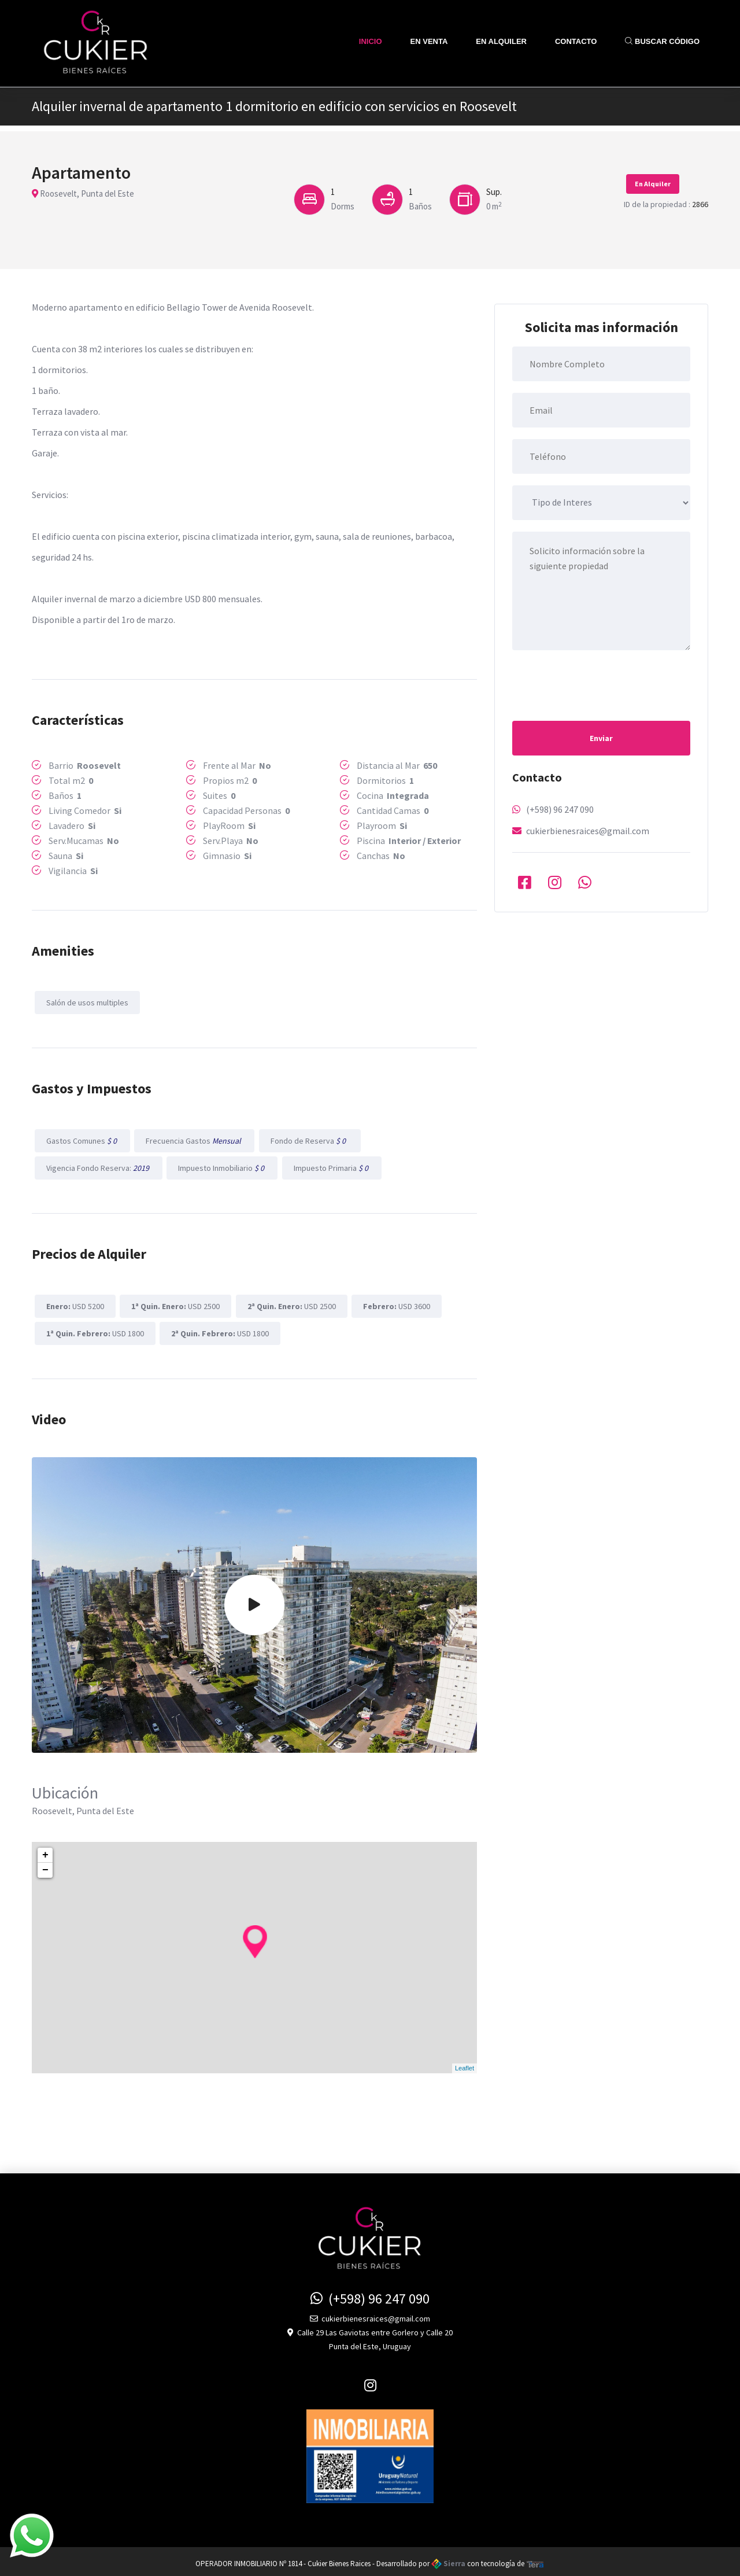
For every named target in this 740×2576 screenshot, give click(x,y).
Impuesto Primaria (329, 1165)
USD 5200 (74, 1303)
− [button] (45, 1866)
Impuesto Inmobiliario (220, 1165)
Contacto (576, 41)
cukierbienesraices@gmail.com (587, 830)
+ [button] (45, 1851)
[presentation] (600, 684)
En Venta (429, 41)
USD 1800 (94, 1329)
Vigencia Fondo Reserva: (97, 1165)
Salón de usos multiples (86, 1002)
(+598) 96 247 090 (560, 809)
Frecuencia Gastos (192, 1139)
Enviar (601, 738)
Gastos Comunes (81, 1139)
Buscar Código (662, 41)
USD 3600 (393, 1303)
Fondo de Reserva (307, 1139)
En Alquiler (501, 41)
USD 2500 (174, 1303)
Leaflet (464, 2063)
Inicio (370, 41)
